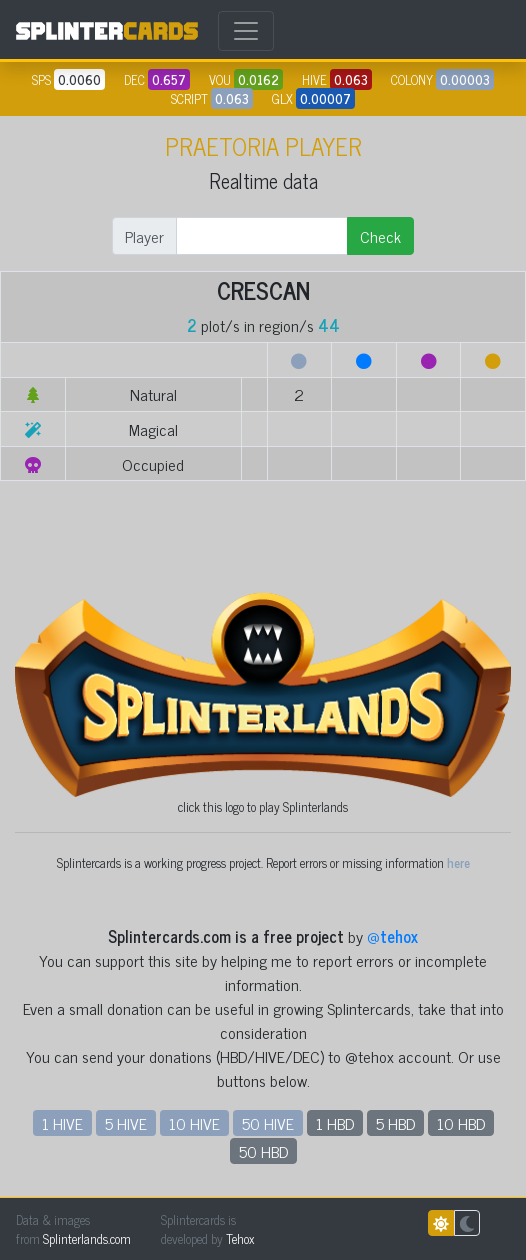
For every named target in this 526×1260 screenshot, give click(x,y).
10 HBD (461, 1123)
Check (380, 236)
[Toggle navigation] (246, 31)
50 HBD (263, 1151)
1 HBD (335, 1123)
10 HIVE (194, 1123)
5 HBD (395, 1123)
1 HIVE (62, 1123)
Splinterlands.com (87, 1238)
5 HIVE (126, 1123)
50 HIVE (268, 1123)
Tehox (240, 1238)
